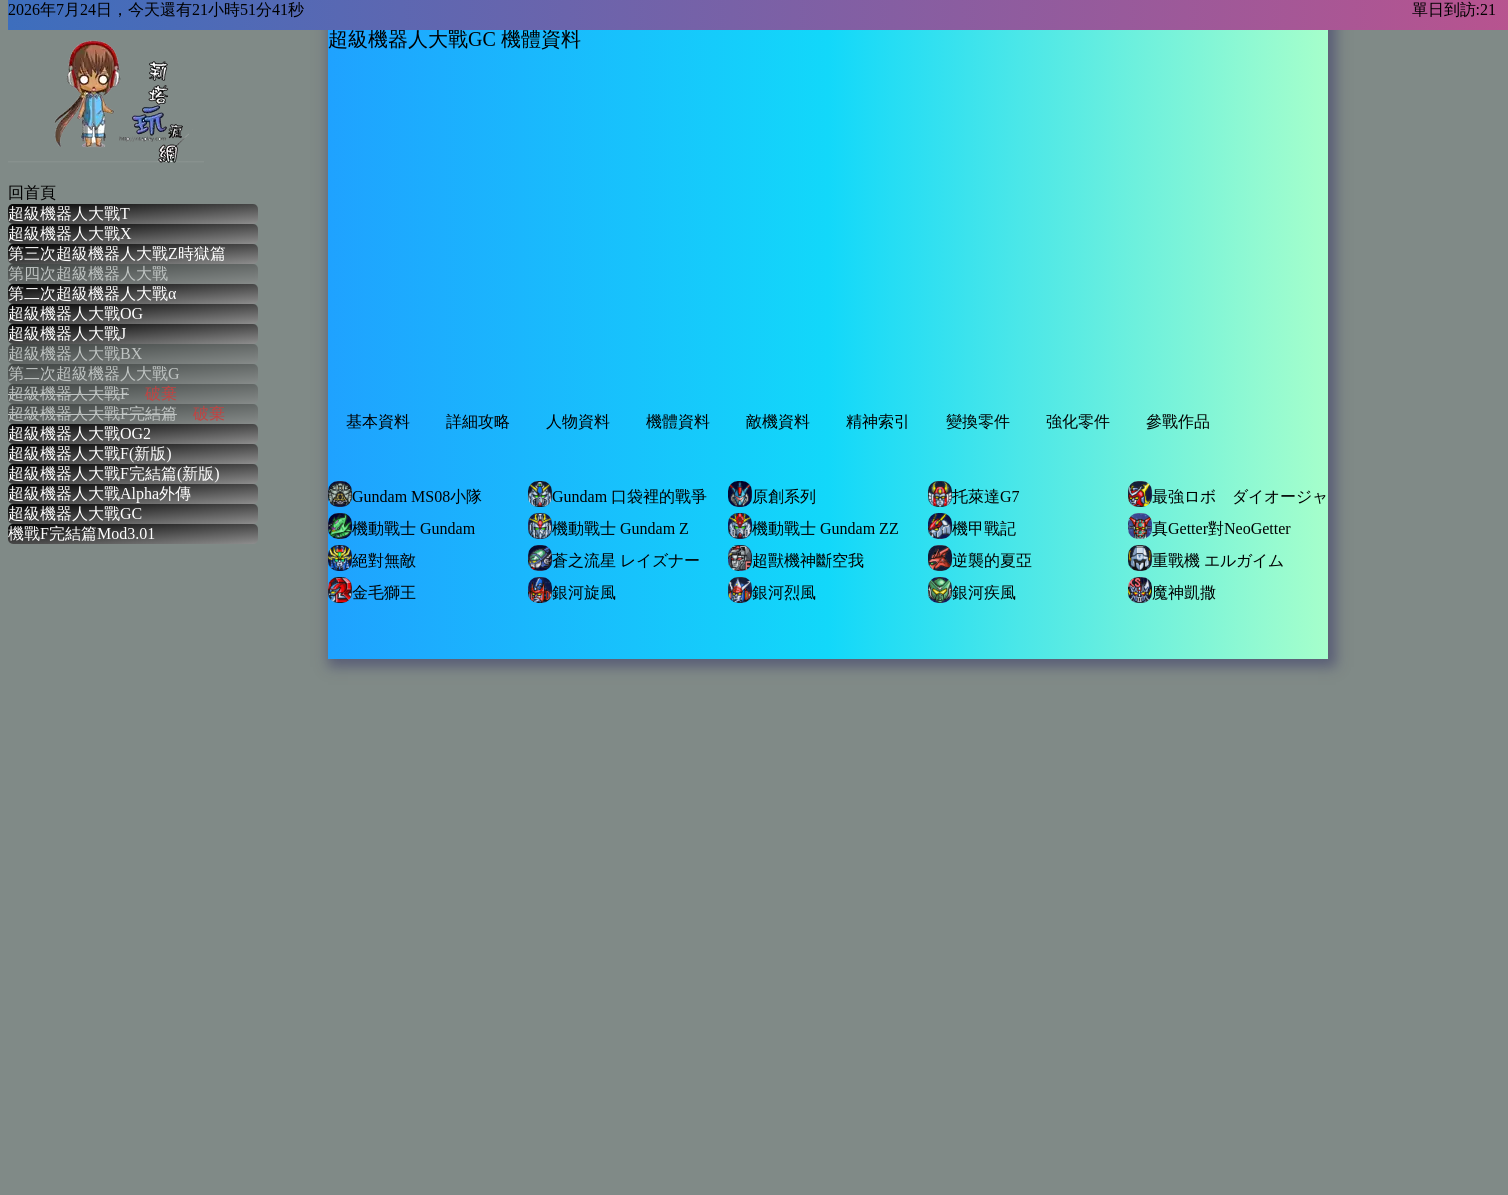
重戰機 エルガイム (1206, 558)
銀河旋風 (572, 590)
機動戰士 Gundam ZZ (813, 526)
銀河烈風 (772, 590)
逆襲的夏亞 (980, 558)
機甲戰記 (972, 526)
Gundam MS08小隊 (405, 494)
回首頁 (32, 192)
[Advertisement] (595, 247)
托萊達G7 (974, 494)
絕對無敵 (372, 558)
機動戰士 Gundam (401, 526)
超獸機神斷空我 (796, 558)
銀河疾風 (972, 590)
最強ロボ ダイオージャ (1228, 494)
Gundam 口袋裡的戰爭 (617, 494)
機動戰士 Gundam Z (608, 526)
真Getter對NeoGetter (1209, 526)
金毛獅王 (372, 590)
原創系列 (772, 494)
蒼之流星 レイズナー (614, 558)
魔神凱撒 (1172, 590)
